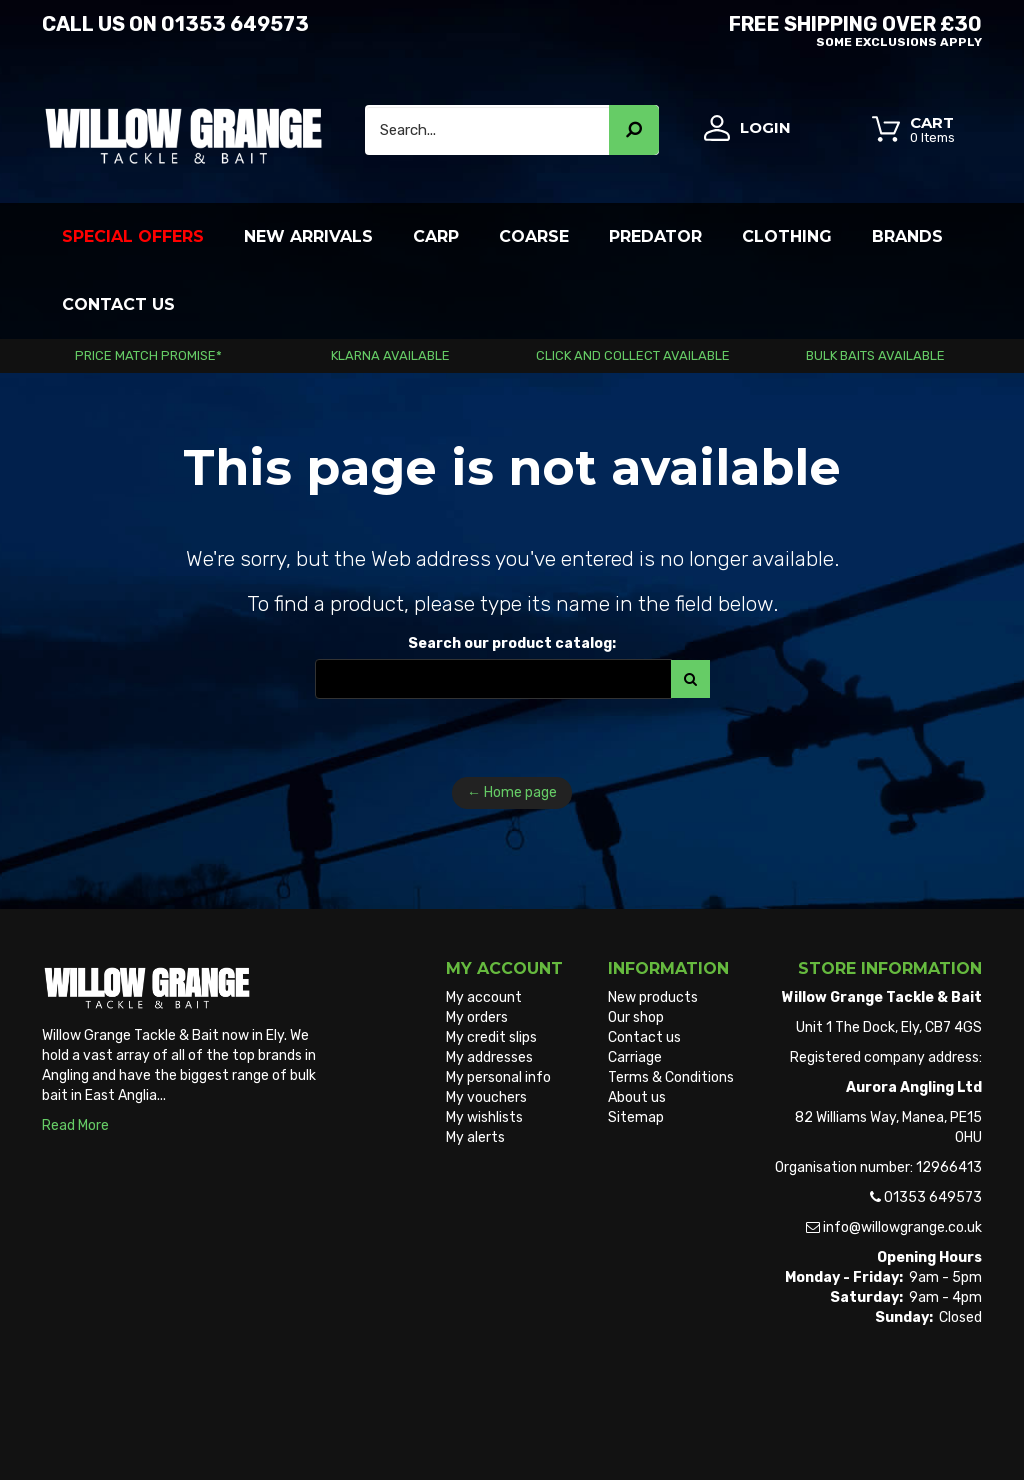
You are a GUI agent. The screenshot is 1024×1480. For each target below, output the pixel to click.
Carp (436, 236)
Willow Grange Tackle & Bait (130, 1428)
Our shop (636, 1017)
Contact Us (118, 304)
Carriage (635, 1057)
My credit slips (491, 1037)
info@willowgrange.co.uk (902, 1227)
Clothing (787, 236)
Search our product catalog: (512, 643)
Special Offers (133, 236)
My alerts (475, 1137)
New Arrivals (308, 236)
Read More (75, 1125)
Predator (655, 236)
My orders (477, 1017)
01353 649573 (235, 24)
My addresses (489, 1057)
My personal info (498, 1077)
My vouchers (486, 1097)
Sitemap (636, 1117)
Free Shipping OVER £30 (754, 28)
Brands (907, 236)
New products (653, 997)
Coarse (534, 236)
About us (637, 1097)
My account (484, 997)
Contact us (644, 1037)
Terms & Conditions (671, 1077)
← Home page (512, 792)
